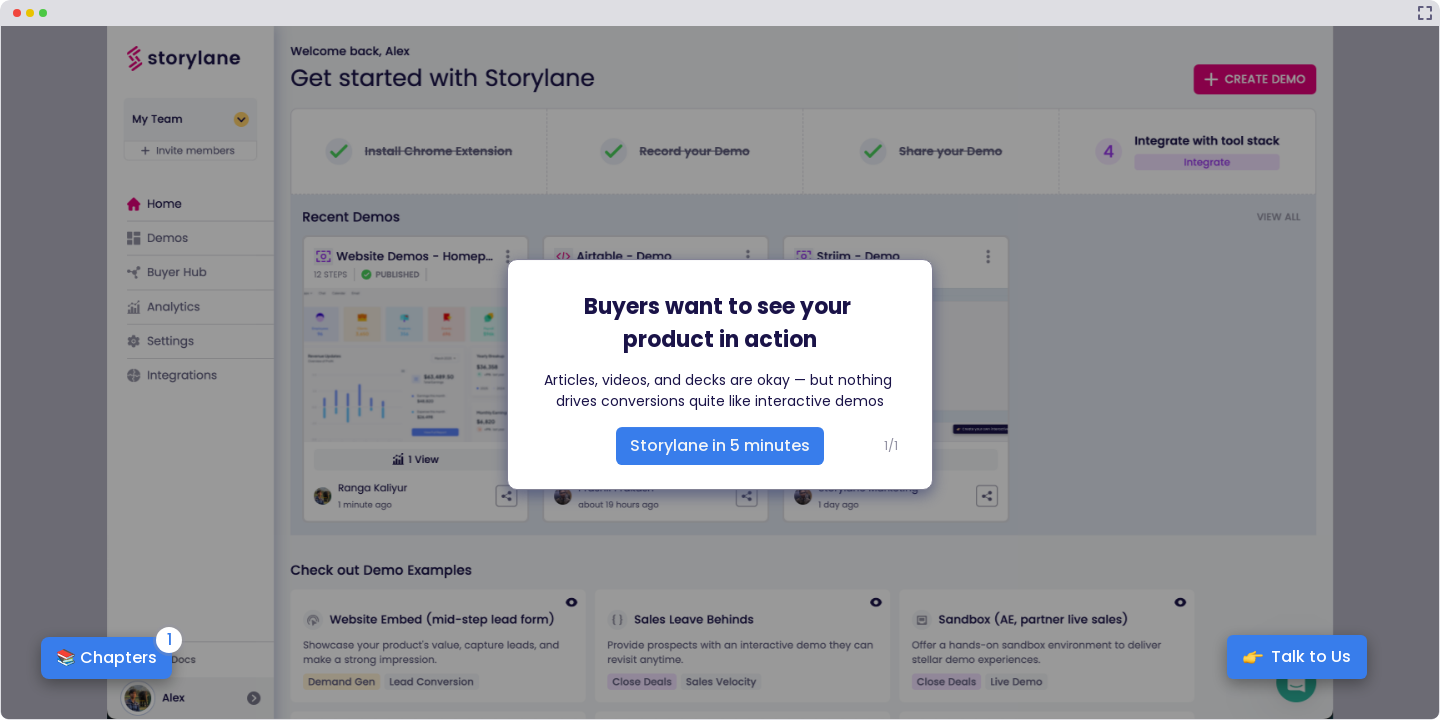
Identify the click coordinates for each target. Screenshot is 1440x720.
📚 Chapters (106, 657)
